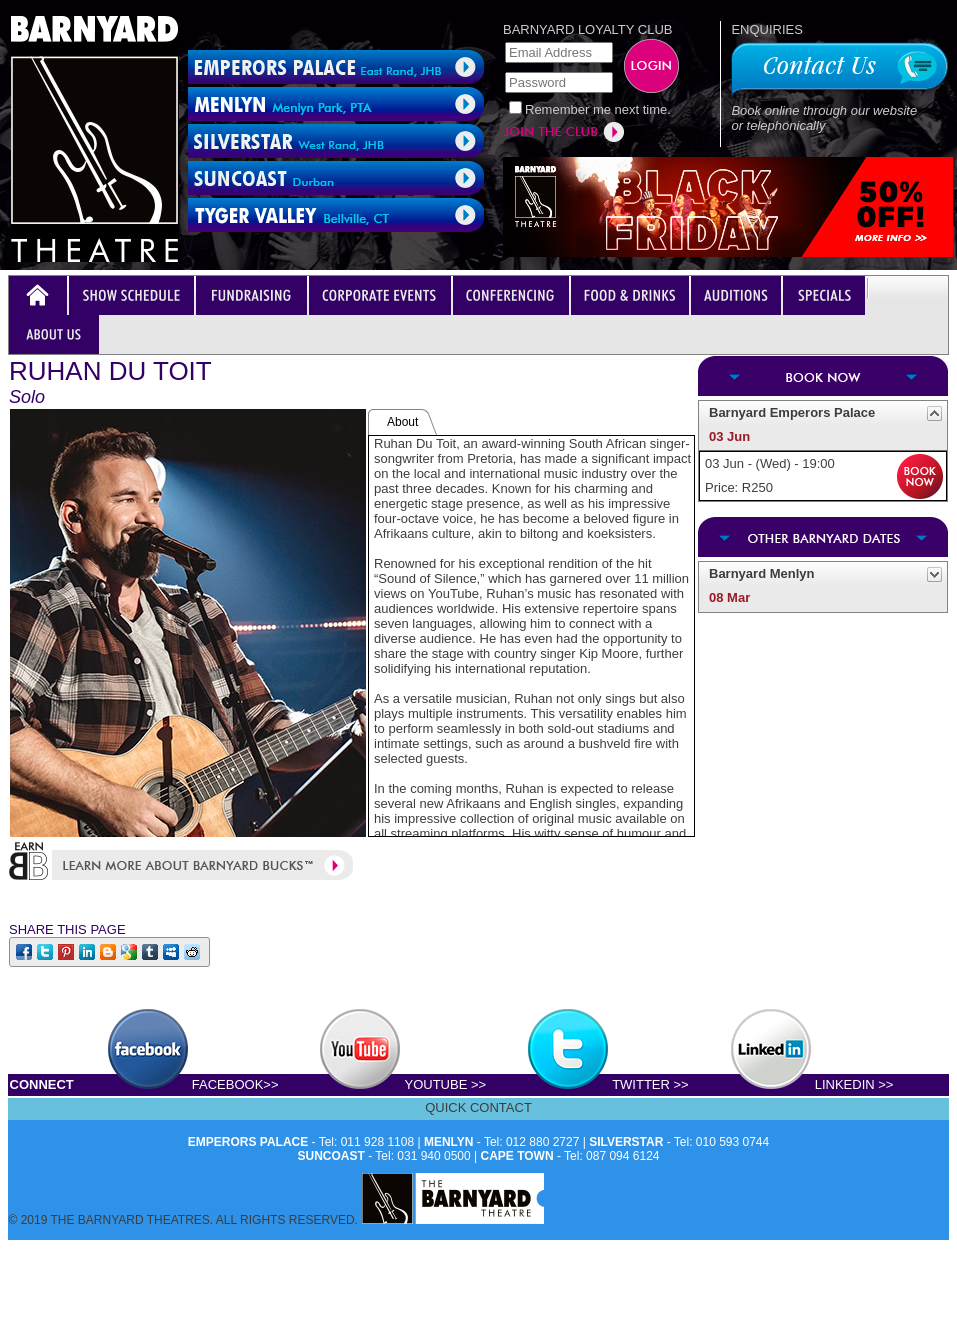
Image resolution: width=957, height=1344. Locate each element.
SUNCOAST (331, 1156)
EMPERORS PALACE (248, 1142)
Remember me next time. (598, 109)
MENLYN (449, 1142)
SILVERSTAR (626, 1142)
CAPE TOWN (517, 1156)
